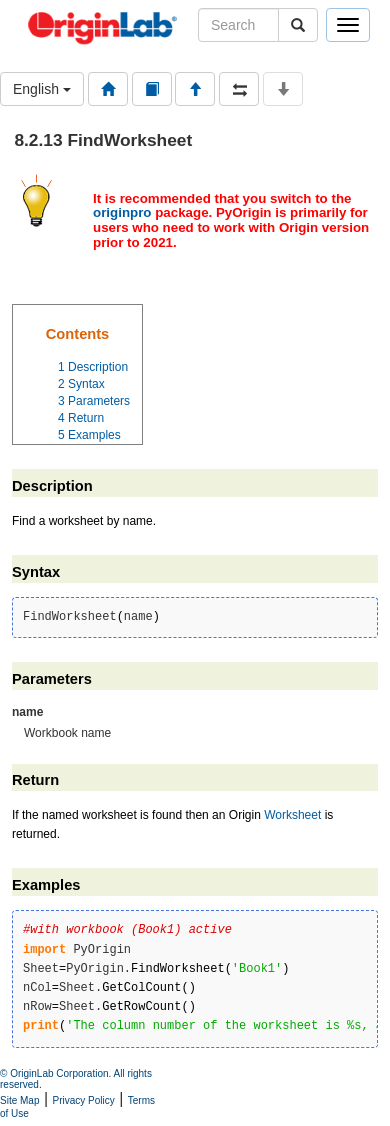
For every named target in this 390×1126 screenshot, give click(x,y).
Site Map (19, 1100)
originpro (122, 212)
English (42, 89)
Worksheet (292, 815)
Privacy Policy (84, 1100)
